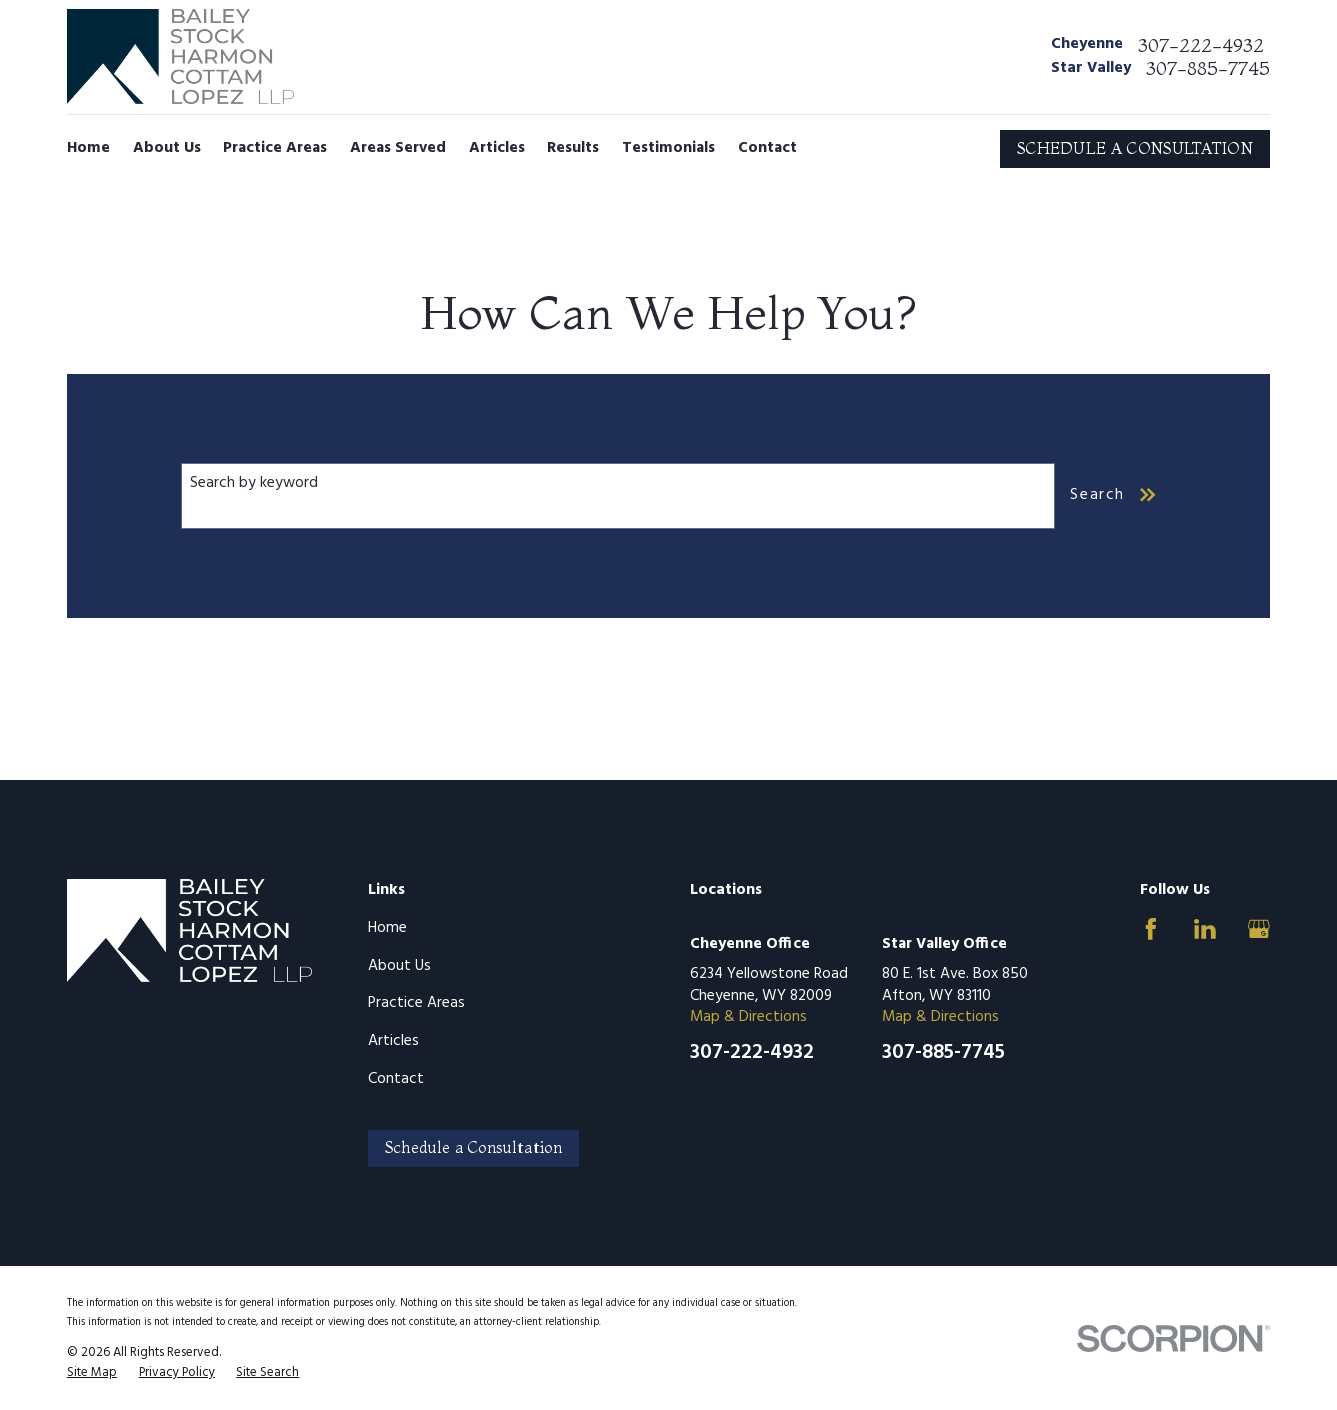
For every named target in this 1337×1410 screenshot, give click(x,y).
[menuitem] (92, 1373)
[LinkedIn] (1205, 929)
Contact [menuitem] (767, 148)
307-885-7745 (1208, 68)
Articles (393, 1041)
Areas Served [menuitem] (398, 148)
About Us (399, 966)
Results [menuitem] (573, 148)
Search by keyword (254, 483)
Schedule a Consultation (473, 1147)
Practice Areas (416, 1003)
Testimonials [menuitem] (668, 148)
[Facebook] (1151, 929)
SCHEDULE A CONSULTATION (1135, 148)
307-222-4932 (1201, 45)
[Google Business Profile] (1259, 929)
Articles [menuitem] (497, 148)
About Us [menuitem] (167, 148)
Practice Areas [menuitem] (275, 148)
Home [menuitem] (88, 148)
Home (387, 928)
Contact (396, 1079)
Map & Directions (748, 1017)
